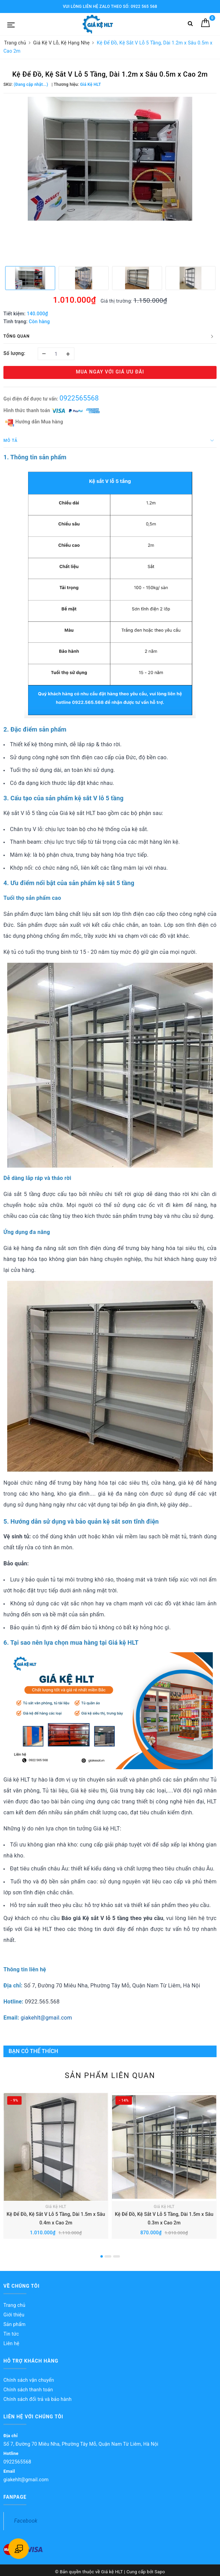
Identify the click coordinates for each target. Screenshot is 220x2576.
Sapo (160, 2571)
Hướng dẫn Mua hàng (34, 422)
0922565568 (79, 398)
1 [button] (101, 2256)
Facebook (25, 2521)
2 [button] (108, 2256)
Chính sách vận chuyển (28, 2380)
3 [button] (116, 2256)
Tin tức (11, 2334)
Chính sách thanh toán (28, 2389)
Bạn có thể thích (33, 2051)
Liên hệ (11, 2343)
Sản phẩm (14, 2324)
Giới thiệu (13, 2314)
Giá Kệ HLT (56, 2206)
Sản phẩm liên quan (110, 2075)
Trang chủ (14, 2305)
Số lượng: (14, 353)
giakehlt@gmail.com (46, 2017)
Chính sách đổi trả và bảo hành (37, 2399)
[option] (110, 159)
